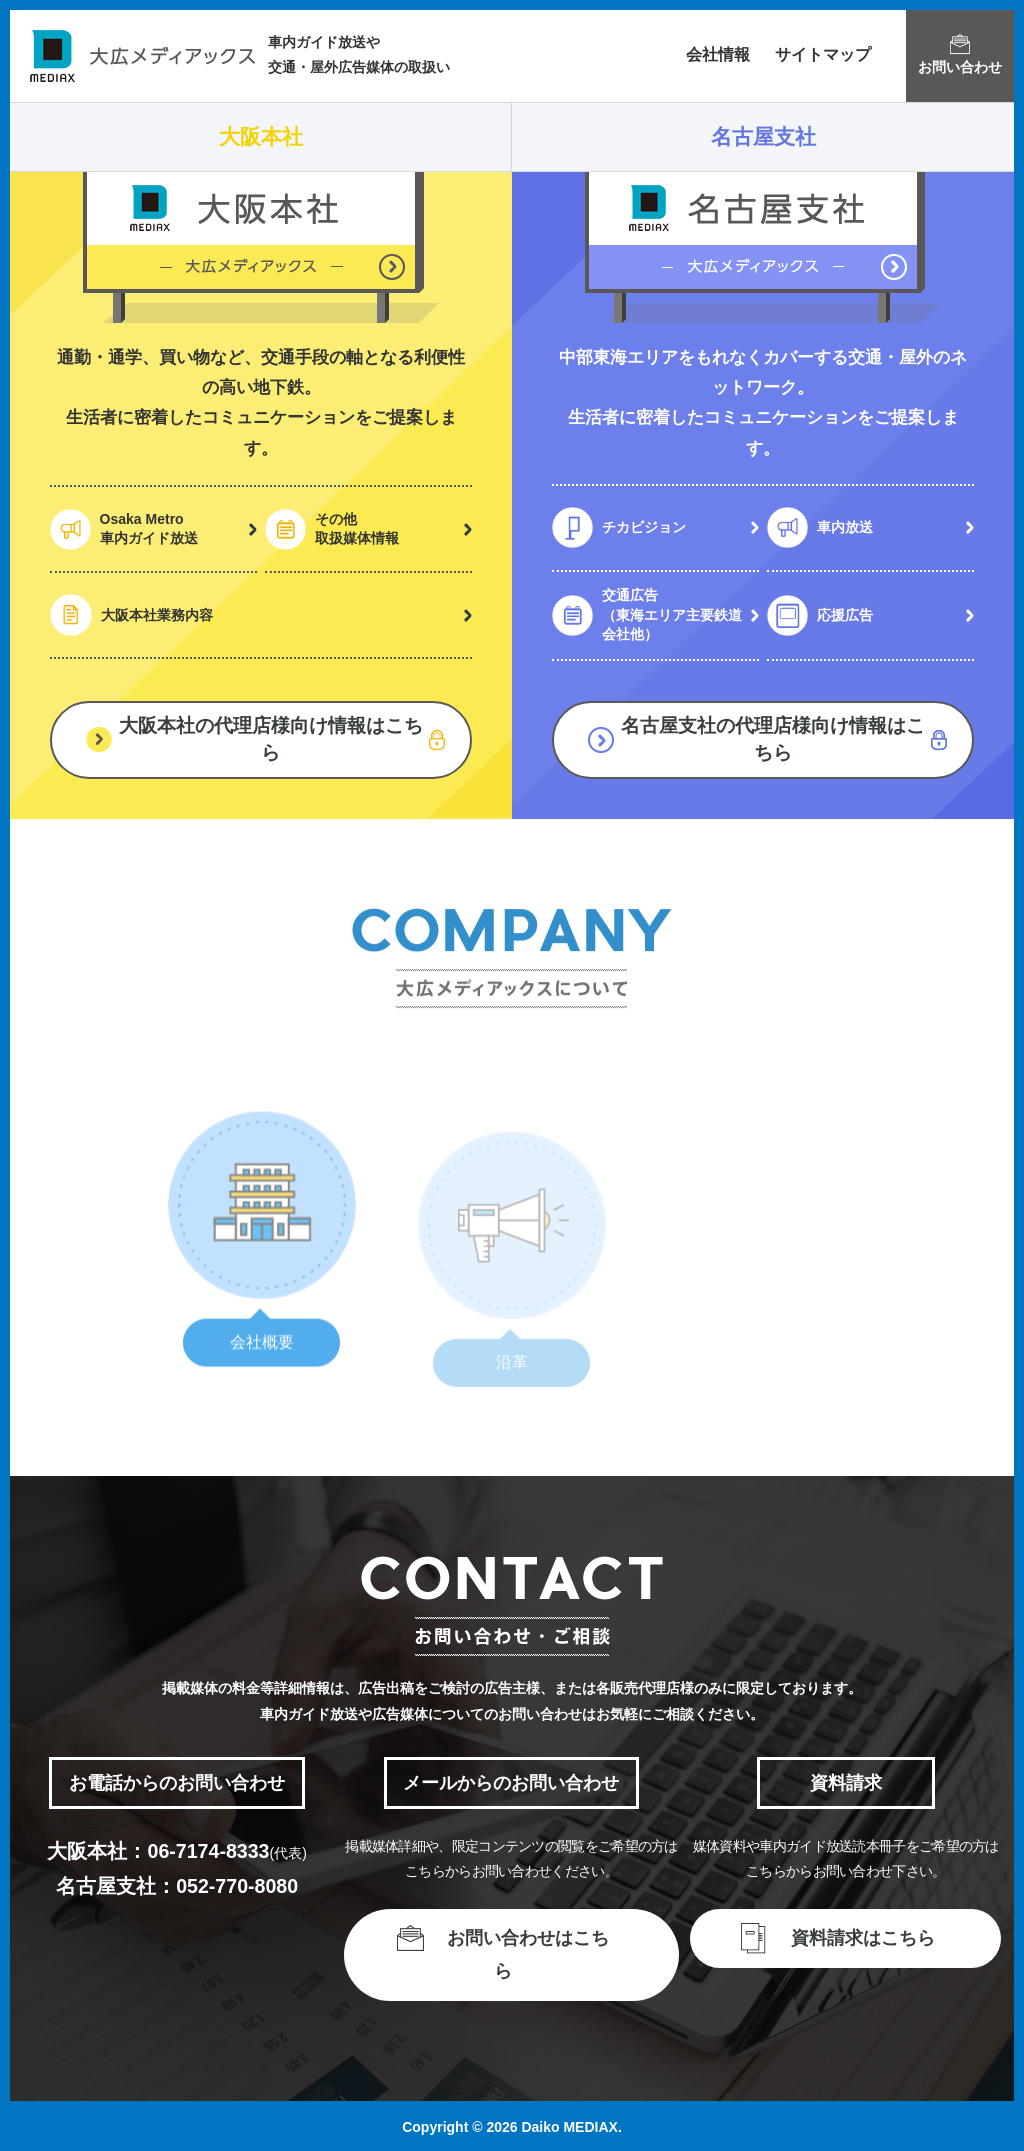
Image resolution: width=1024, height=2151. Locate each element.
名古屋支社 (763, 136)
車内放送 (845, 527)
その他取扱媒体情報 (357, 529)
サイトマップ (823, 54)
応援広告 (845, 615)
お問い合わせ (960, 54)
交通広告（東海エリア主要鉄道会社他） (672, 614)
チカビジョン (644, 527)
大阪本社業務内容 (157, 615)
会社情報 (718, 54)
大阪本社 (261, 136)
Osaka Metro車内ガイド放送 (149, 529)
